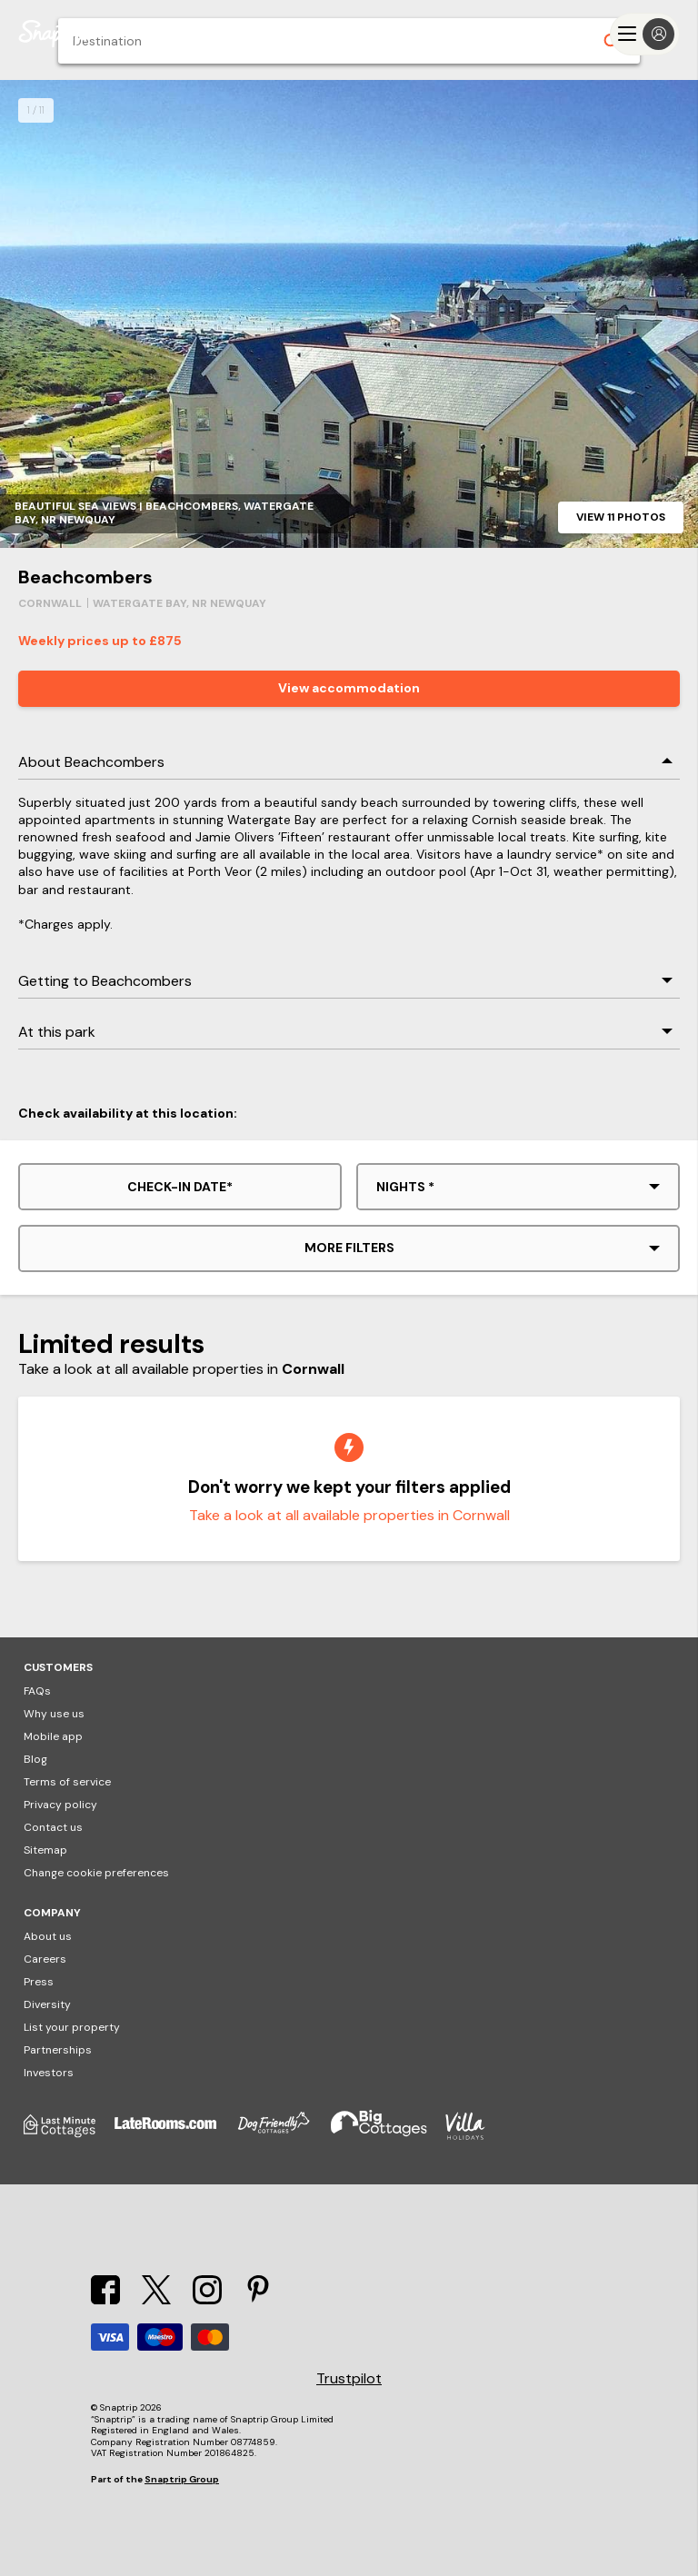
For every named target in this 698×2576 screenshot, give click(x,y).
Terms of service (67, 1782)
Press (39, 1981)
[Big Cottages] (388, 2136)
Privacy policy (60, 1804)
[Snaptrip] (54, 34)
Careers (45, 1959)
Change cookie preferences (96, 1872)
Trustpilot (349, 2379)
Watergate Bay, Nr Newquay (179, 603)
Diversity (47, 2004)
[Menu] (645, 34)
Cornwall (50, 603)
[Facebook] (105, 2299)
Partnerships (58, 2050)
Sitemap (45, 1850)
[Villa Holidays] (474, 2136)
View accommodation (349, 688)
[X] (156, 2299)
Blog (35, 1759)
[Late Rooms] (174, 2136)
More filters (349, 1247)
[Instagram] (207, 2299)
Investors (49, 2072)
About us (48, 1936)
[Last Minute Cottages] (69, 2136)
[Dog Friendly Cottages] (282, 2136)
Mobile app (53, 1736)
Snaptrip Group (182, 2479)
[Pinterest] (258, 2299)
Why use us (54, 1713)
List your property (72, 2027)
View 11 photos (620, 517)
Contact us (53, 1827)
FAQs (37, 1691)
